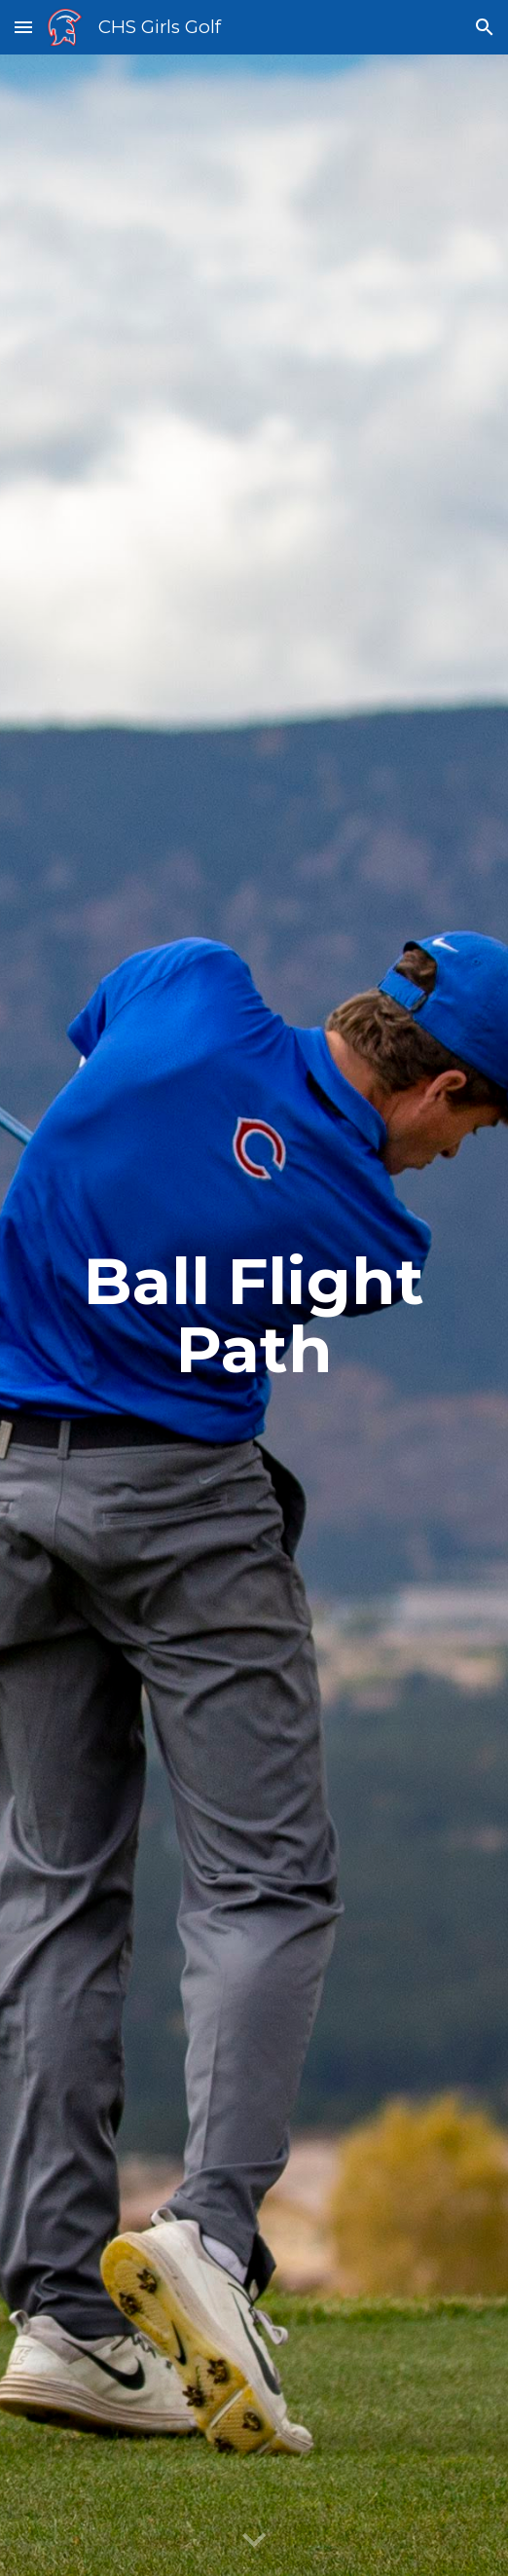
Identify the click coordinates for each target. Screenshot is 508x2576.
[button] (23, 27)
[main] (254, 1314)
